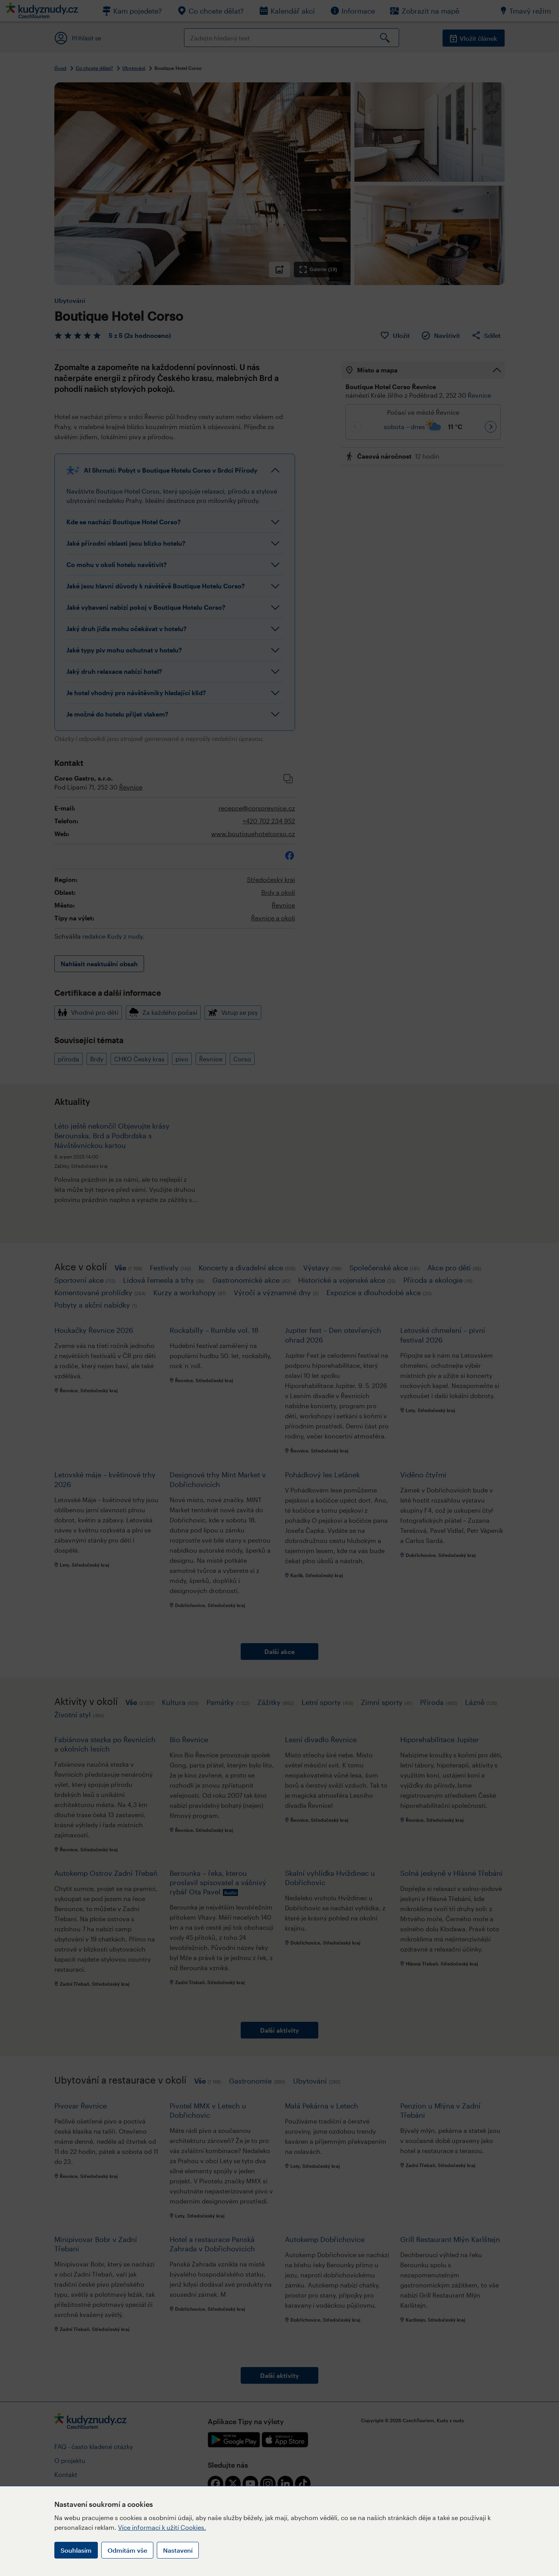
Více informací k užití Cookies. (162, 2527)
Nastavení (178, 2550)
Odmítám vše (127, 2550)
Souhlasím (76, 2550)
